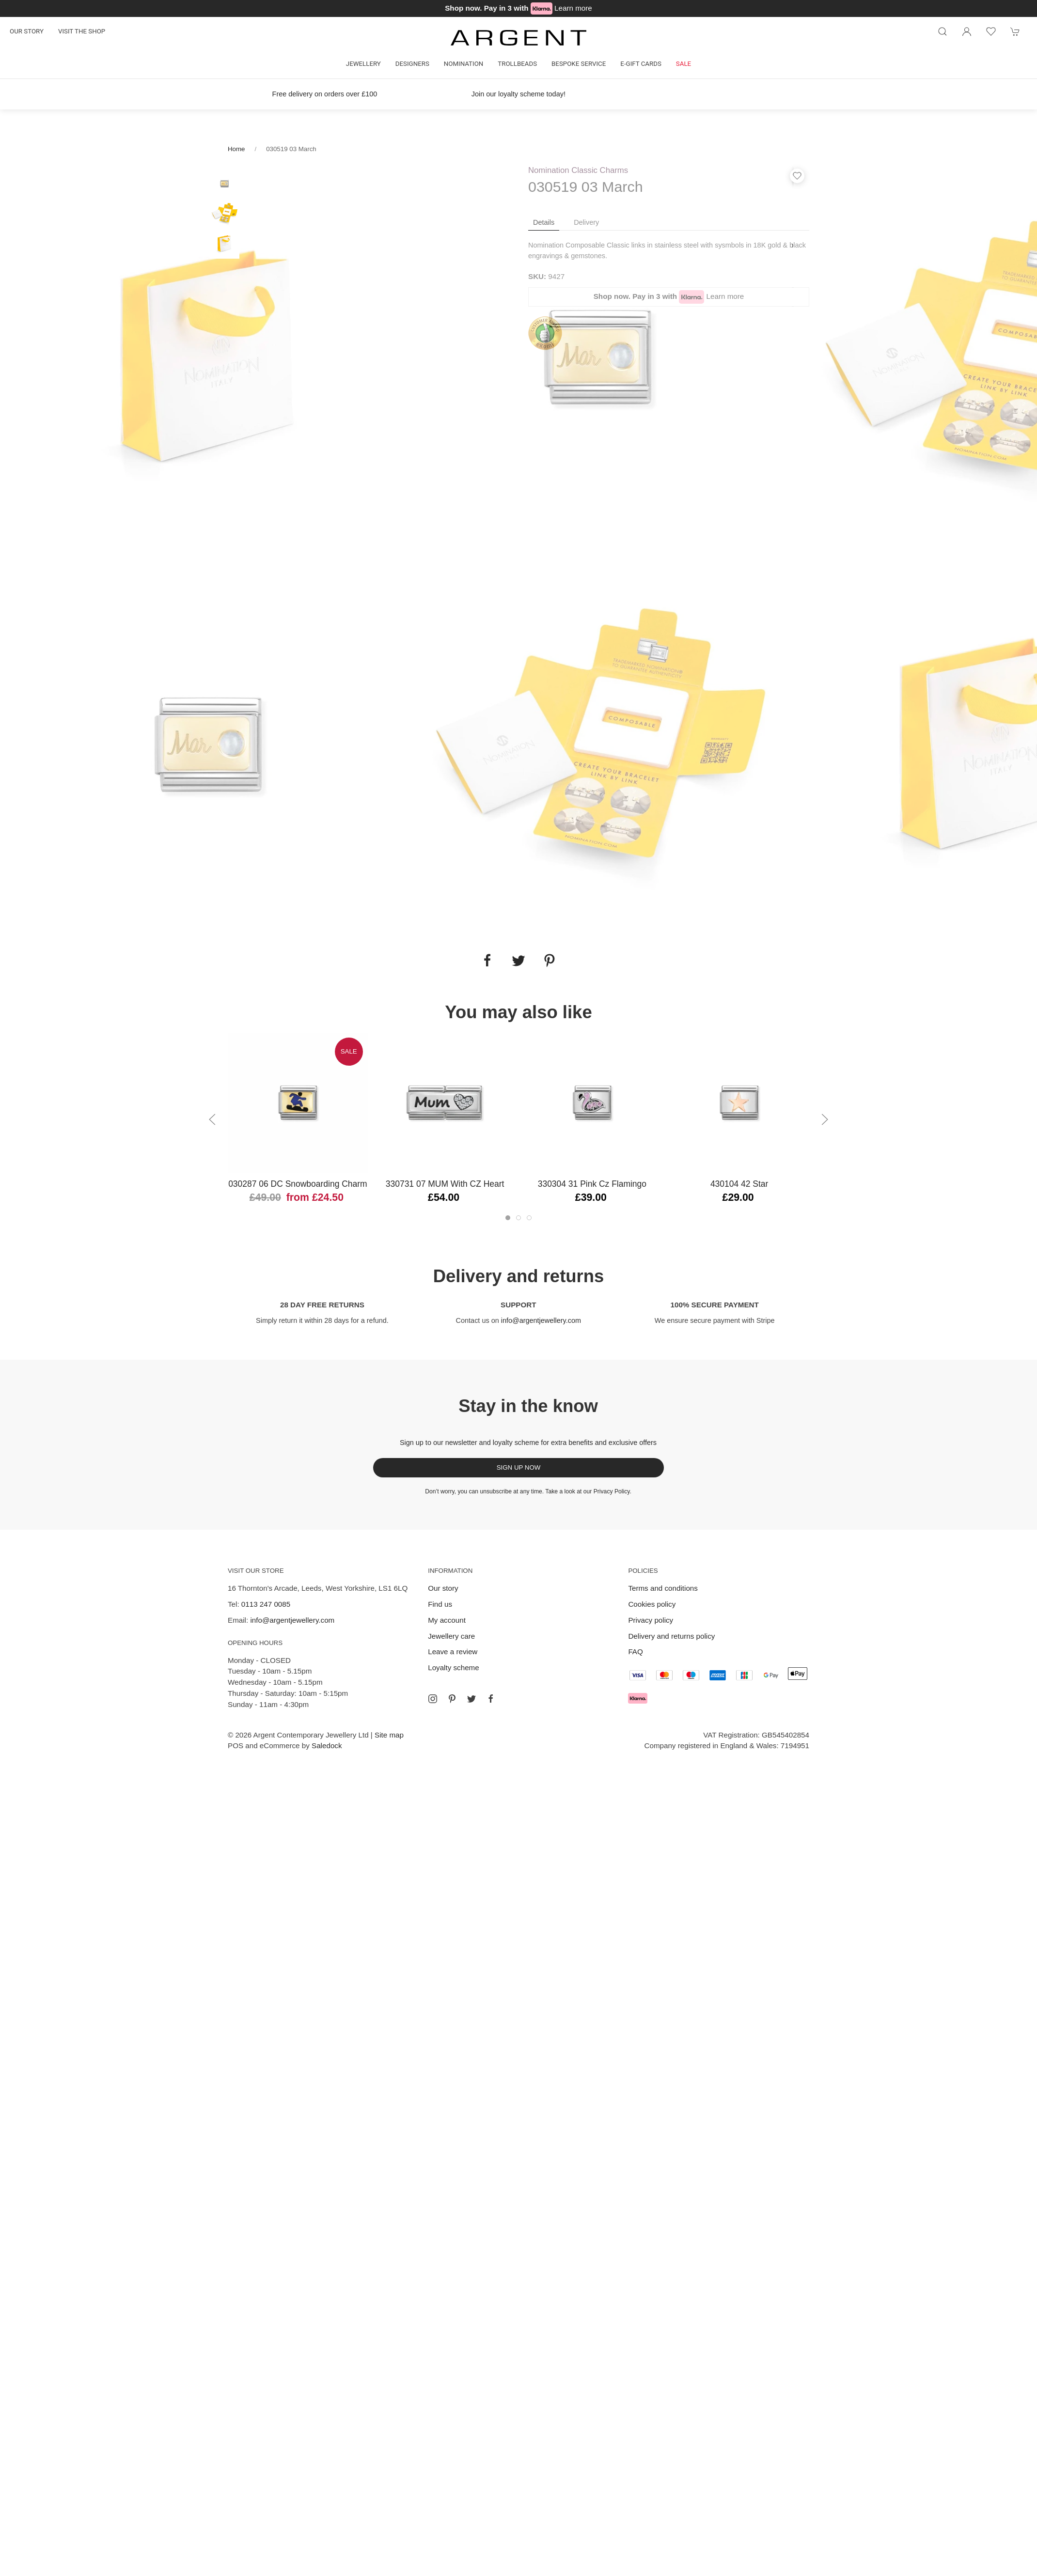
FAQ (635, 1651)
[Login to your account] (967, 31)
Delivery (586, 222)
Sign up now (519, 1467)
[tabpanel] (209, 357)
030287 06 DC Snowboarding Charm (297, 1184)
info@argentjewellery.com (541, 1320)
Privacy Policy (612, 1491)
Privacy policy (650, 1620)
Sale (683, 63)
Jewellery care (451, 1636)
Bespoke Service (578, 63)
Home (236, 149)
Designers (412, 63)
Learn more (573, 8)
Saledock (327, 1745)
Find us (440, 1604)
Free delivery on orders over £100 (324, 94)
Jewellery (363, 63)
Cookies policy (652, 1604)
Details (543, 222)
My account (447, 1620)
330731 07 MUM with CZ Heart (445, 1184)
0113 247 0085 (265, 1604)
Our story (27, 31)
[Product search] (942, 31)
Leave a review (452, 1651)
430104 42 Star (739, 1184)
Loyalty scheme (453, 1667)
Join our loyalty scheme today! (518, 94)
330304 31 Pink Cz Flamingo (592, 1184)
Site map (389, 1735)
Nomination (463, 63)
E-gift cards (640, 63)
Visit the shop (81, 31)
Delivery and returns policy (671, 1636)
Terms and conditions (663, 1588)
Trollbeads (517, 63)
